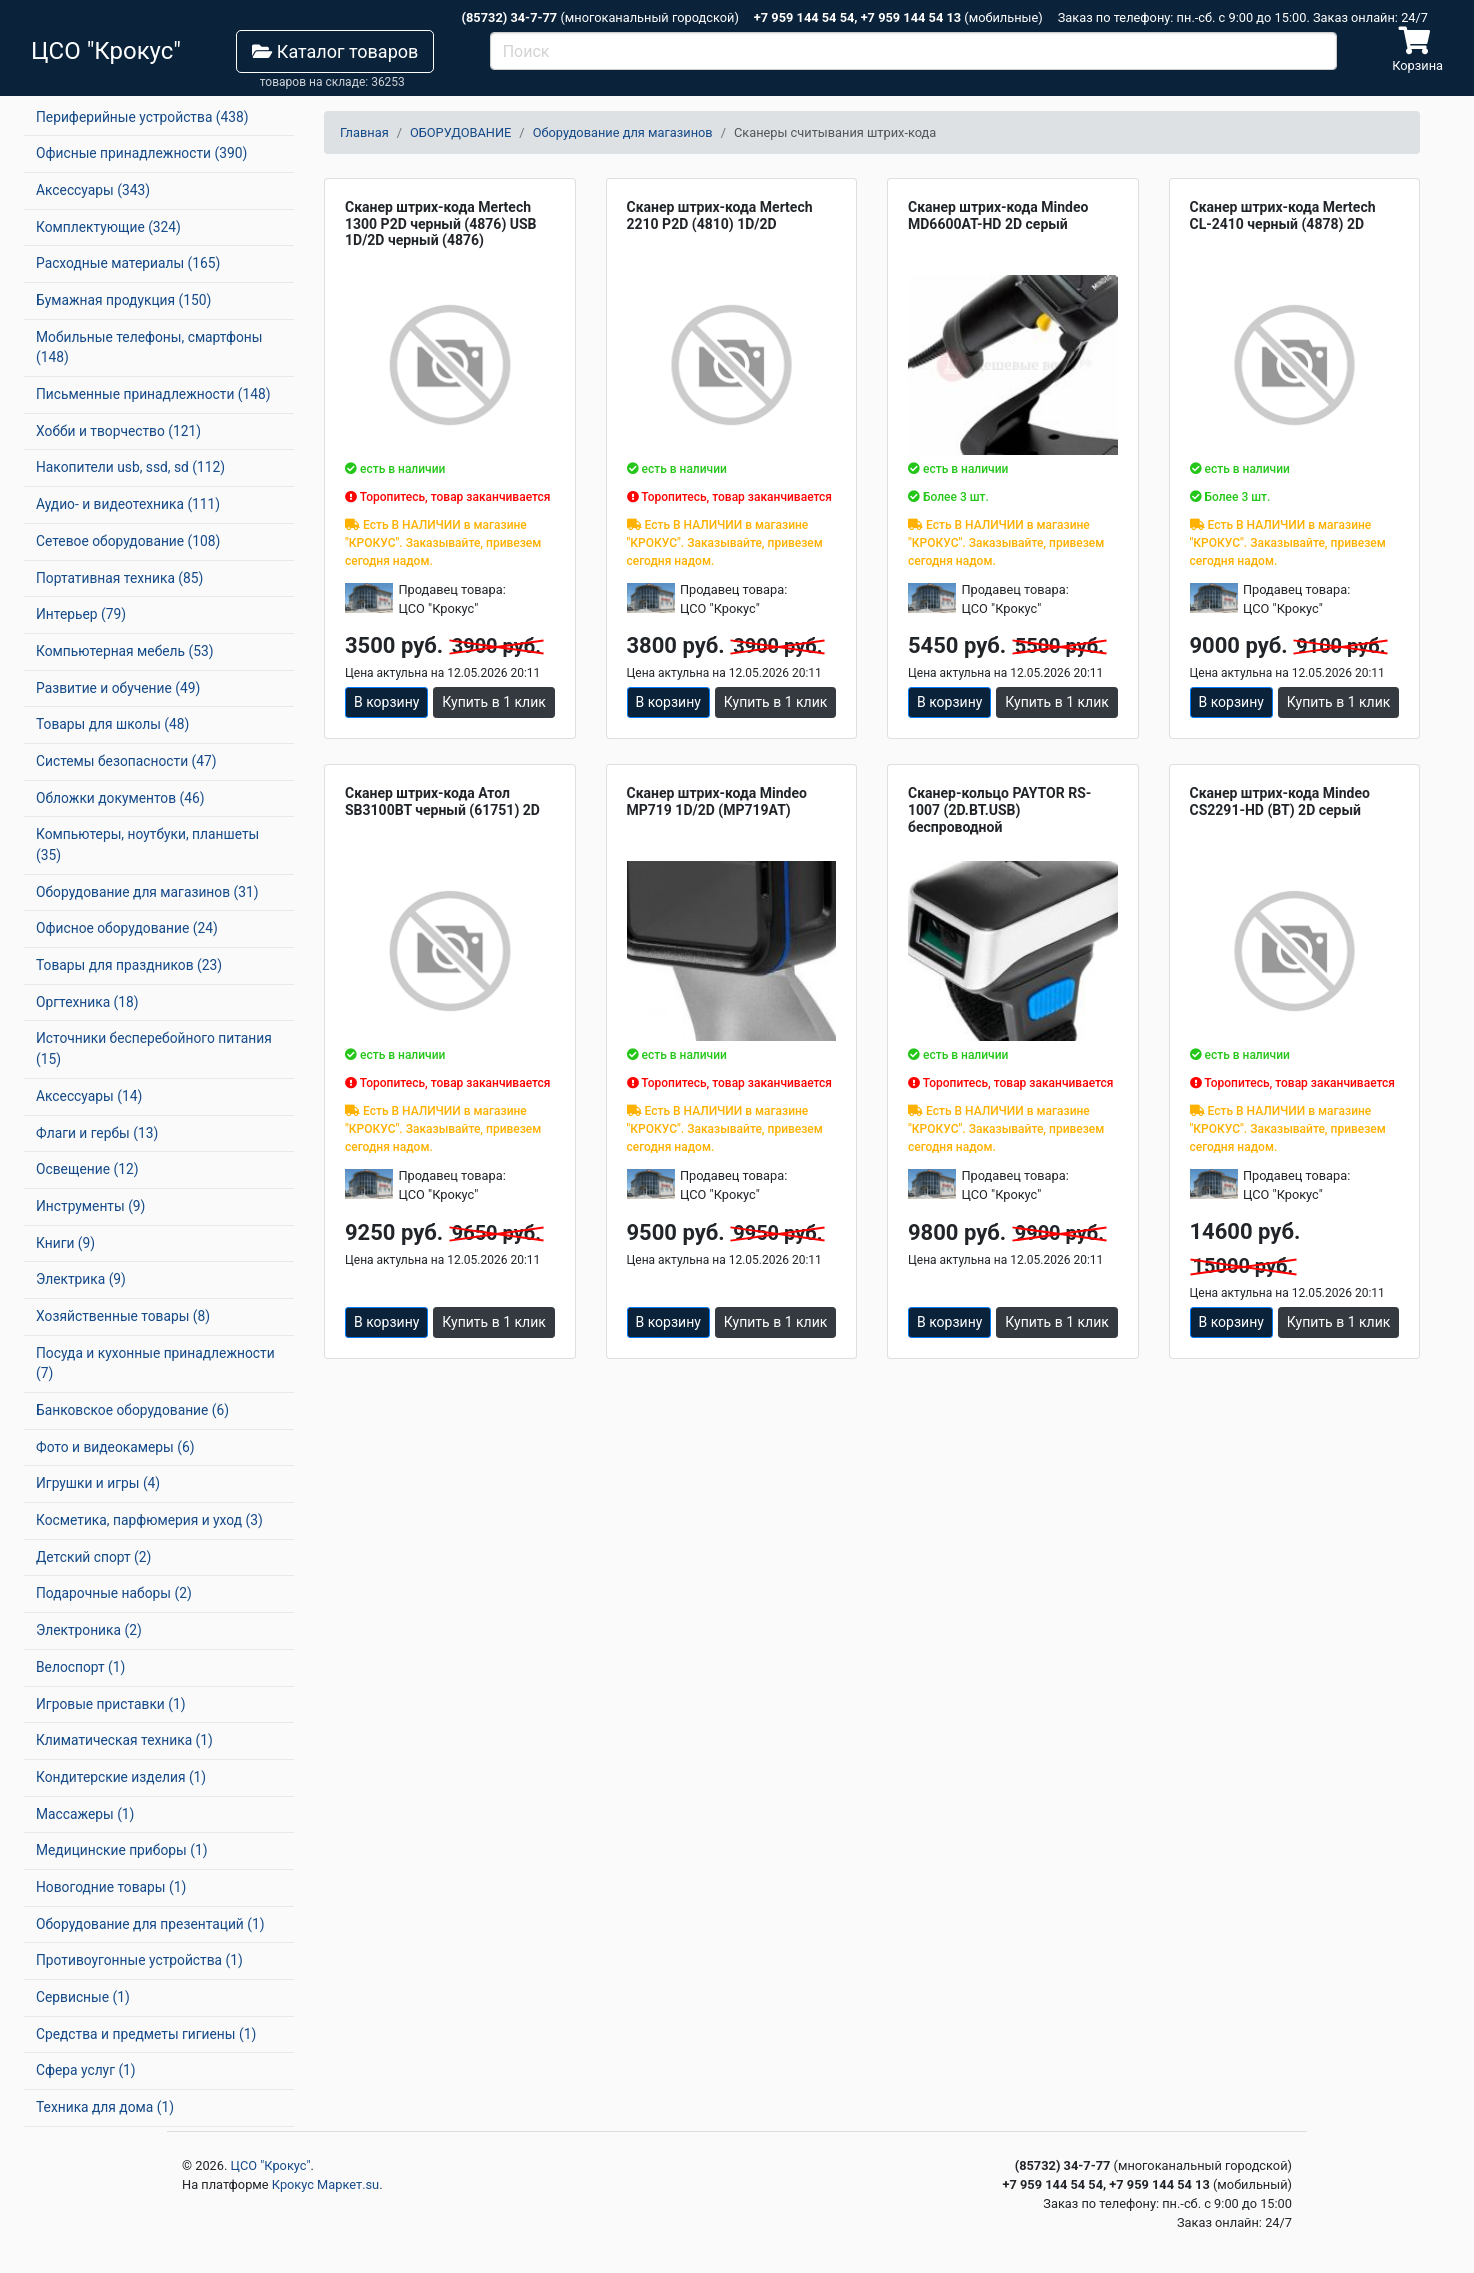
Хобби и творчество (118, 431)
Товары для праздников (129, 965)
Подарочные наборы (114, 1593)
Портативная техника (119, 578)
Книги (65, 1243)
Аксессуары (93, 190)
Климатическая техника (124, 1740)
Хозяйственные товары (123, 1316)
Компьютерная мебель (125, 651)
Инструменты (90, 1206)
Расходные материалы (128, 263)
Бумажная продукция (123, 300)
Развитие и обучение (118, 688)
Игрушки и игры (98, 1483)
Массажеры (85, 1814)
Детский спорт (93, 1557)
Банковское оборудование (132, 1410)
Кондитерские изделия (121, 1777)
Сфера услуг (86, 2070)
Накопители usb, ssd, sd (130, 467)
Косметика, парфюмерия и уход (149, 1520)
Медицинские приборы (121, 1850)
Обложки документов (120, 798)
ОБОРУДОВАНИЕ (460, 132)
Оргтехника (87, 1002)
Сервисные (83, 1997)
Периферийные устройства (142, 117)
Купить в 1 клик (493, 702)
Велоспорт (80, 1667)
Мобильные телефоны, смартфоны (149, 347)
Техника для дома (105, 2107)
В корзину (386, 702)
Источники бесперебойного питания (154, 1048)
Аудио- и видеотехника (128, 504)
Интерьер (81, 614)
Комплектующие (108, 227)
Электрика (81, 1279)
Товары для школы (112, 724)
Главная (364, 132)
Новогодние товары (111, 1887)
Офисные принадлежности (141, 153)
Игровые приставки (111, 1704)
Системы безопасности (126, 761)
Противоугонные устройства (139, 1960)
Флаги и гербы (97, 1133)
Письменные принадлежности (153, 394)
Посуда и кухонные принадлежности (155, 1363)
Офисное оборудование (127, 928)
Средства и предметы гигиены (146, 2034)
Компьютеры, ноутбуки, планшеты (147, 844)
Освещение (87, 1169)
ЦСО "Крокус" (271, 2165)
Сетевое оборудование (128, 541)
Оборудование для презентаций (150, 1924)
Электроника (89, 1630)
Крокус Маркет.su (325, 2184)
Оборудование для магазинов (147, 892)
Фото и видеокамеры (115, 1447)
